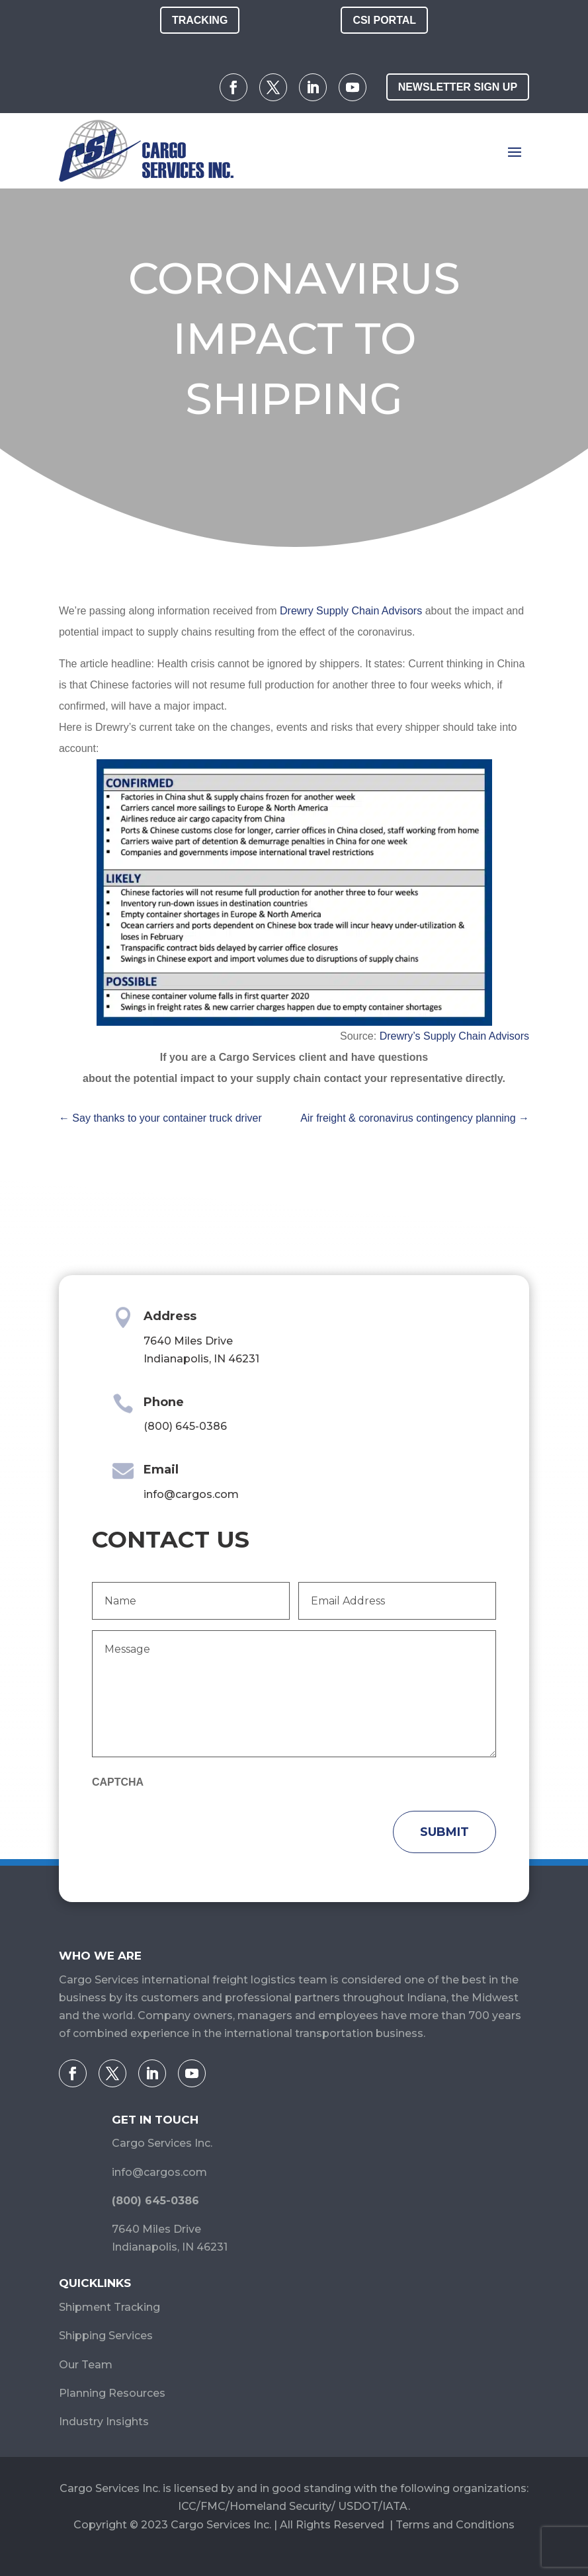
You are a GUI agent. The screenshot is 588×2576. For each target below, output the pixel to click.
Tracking (200, 20)
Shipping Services (106, 2335)
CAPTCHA (118, 1782)
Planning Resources (112, 2393)
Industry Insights (104, 2421)
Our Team (85, 2364)
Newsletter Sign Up (457, 87)
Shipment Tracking (109, 2307)
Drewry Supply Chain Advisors (351, 610)
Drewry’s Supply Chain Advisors (454, 1036)
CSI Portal (384, 20)
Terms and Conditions (455, 2524)
